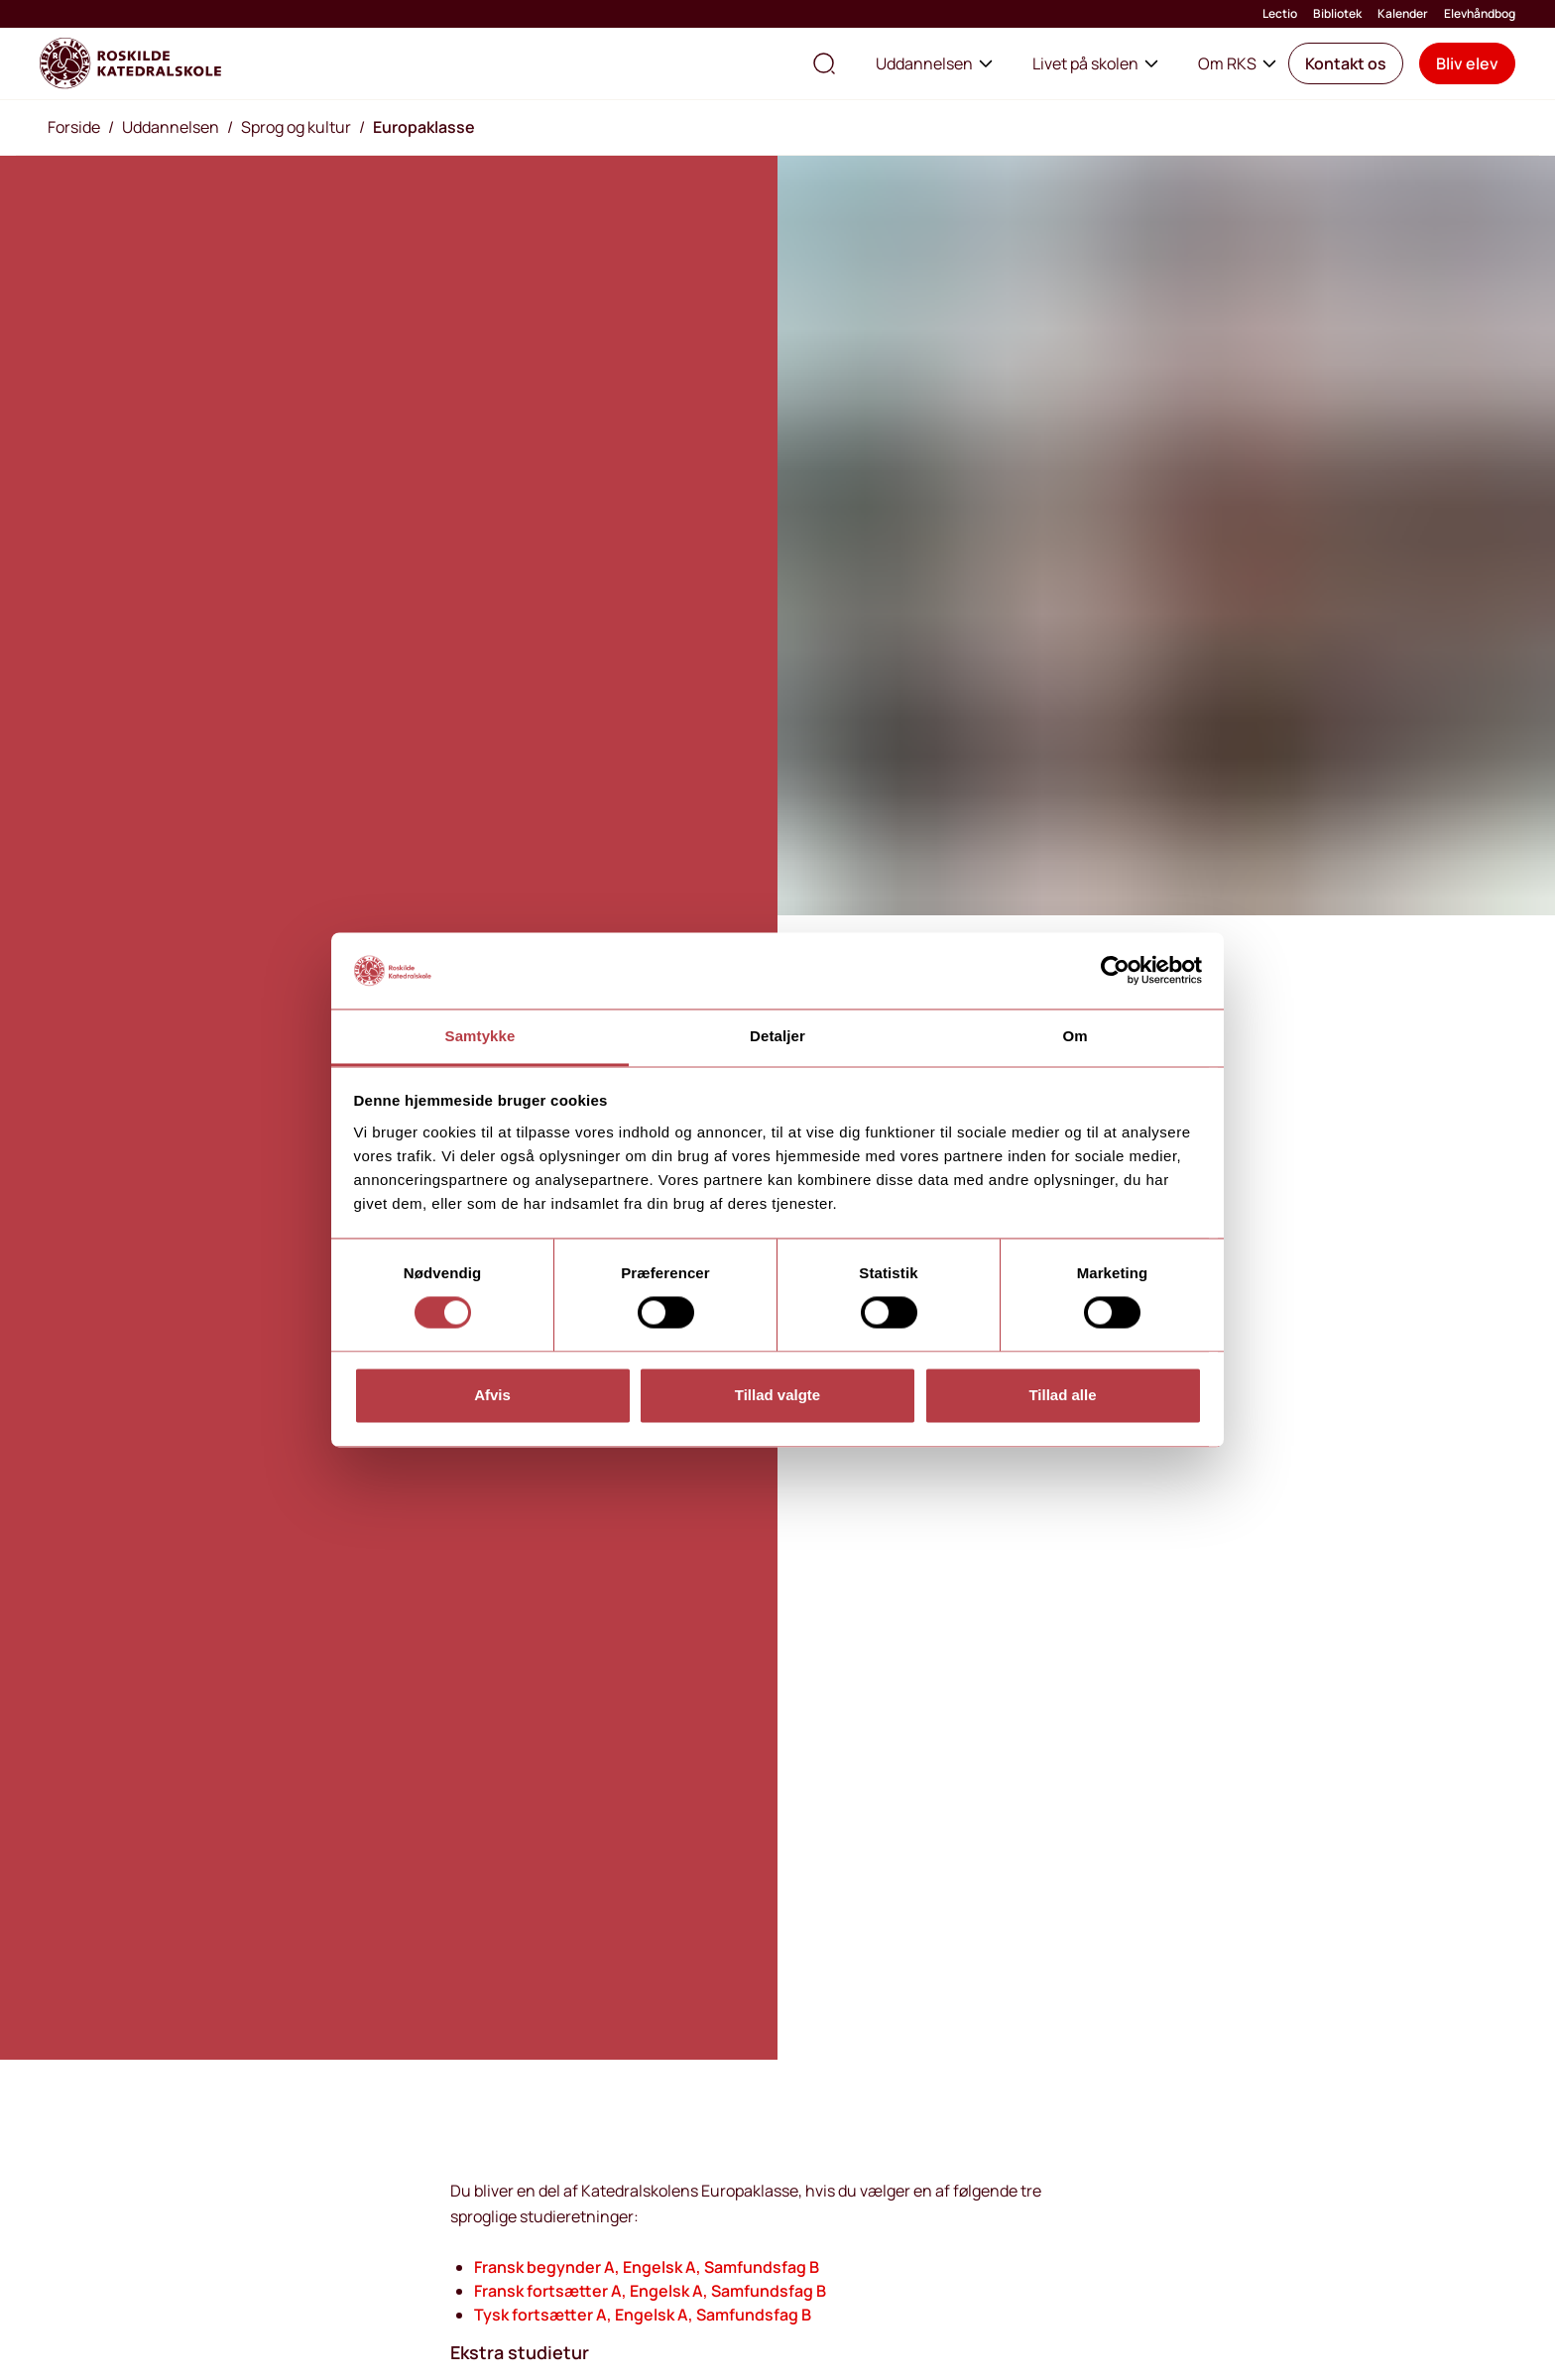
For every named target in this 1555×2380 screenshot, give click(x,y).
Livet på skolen (1095, 63)
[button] (1345, 63)
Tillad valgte (777, 1394)
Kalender (1402, 14)
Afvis (492, 1394)
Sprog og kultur (296, 127)
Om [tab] (1074, 1035)
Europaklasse (424, 127)
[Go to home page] (130, 63)
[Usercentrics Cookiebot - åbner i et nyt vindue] (1115, 971)
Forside (74, 127)
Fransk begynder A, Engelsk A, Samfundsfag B (646, 2267)
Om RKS (1237, 63)
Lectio (1279, 14)
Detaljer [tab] (777, 1035)
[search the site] (824, 63)
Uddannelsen (934, 63)
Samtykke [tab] (480, 1035)
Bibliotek (1337, 14)
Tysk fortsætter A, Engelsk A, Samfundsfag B (642, 2314)
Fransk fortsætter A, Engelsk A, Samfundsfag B (650, 2291)
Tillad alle (1062, 1394)
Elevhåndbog (1479, 14)
